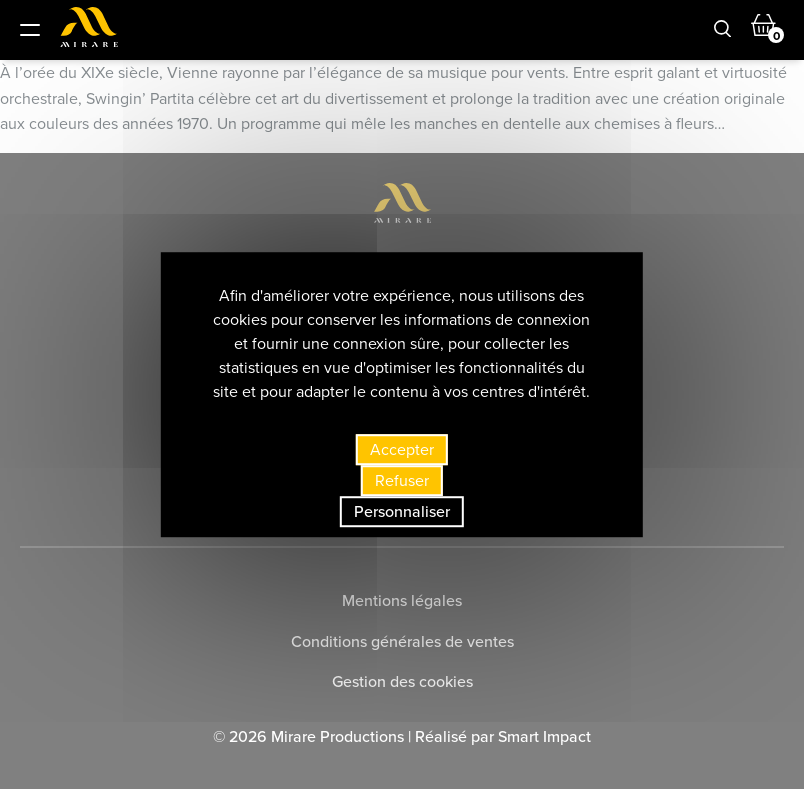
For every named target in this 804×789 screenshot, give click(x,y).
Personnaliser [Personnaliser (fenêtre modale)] (402, 511)
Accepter (402, 449)
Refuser (402, 480)
